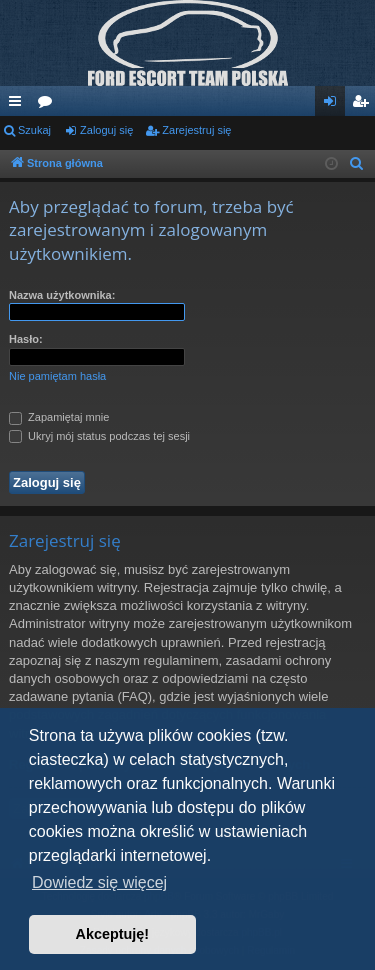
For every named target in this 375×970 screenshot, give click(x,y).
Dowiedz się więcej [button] (99, 882)
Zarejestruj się (196, 130)
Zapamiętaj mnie (59, 417)
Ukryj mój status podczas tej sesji (99, 436)
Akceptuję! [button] (113, 934)
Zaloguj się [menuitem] (334, 105)
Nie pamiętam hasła (57, 376)
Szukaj (34, 130)
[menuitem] (357, 164)
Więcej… (19, 105)
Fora (49, 105)
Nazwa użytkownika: (62, 295)
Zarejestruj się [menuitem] (364, 105)
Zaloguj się (106, 130)
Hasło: (26, 339)
